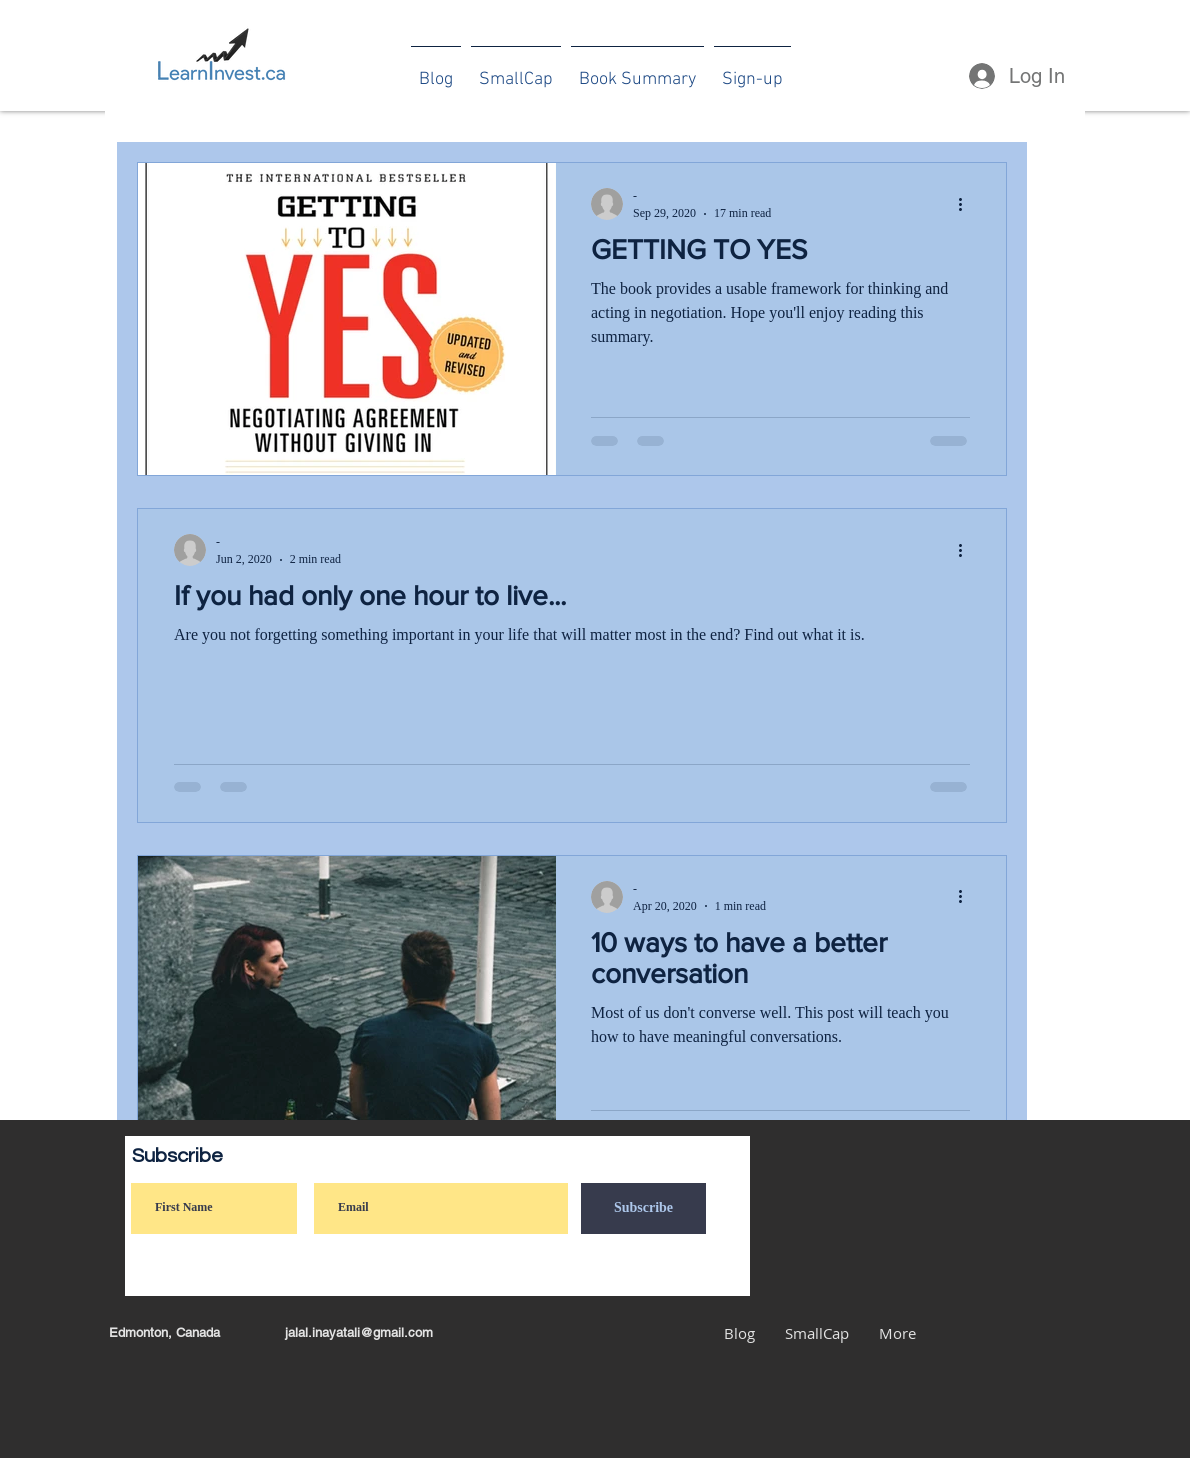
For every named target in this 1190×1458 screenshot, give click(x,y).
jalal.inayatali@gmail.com (359, 1332)
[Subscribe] (643, 1208)
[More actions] (967, 204)
